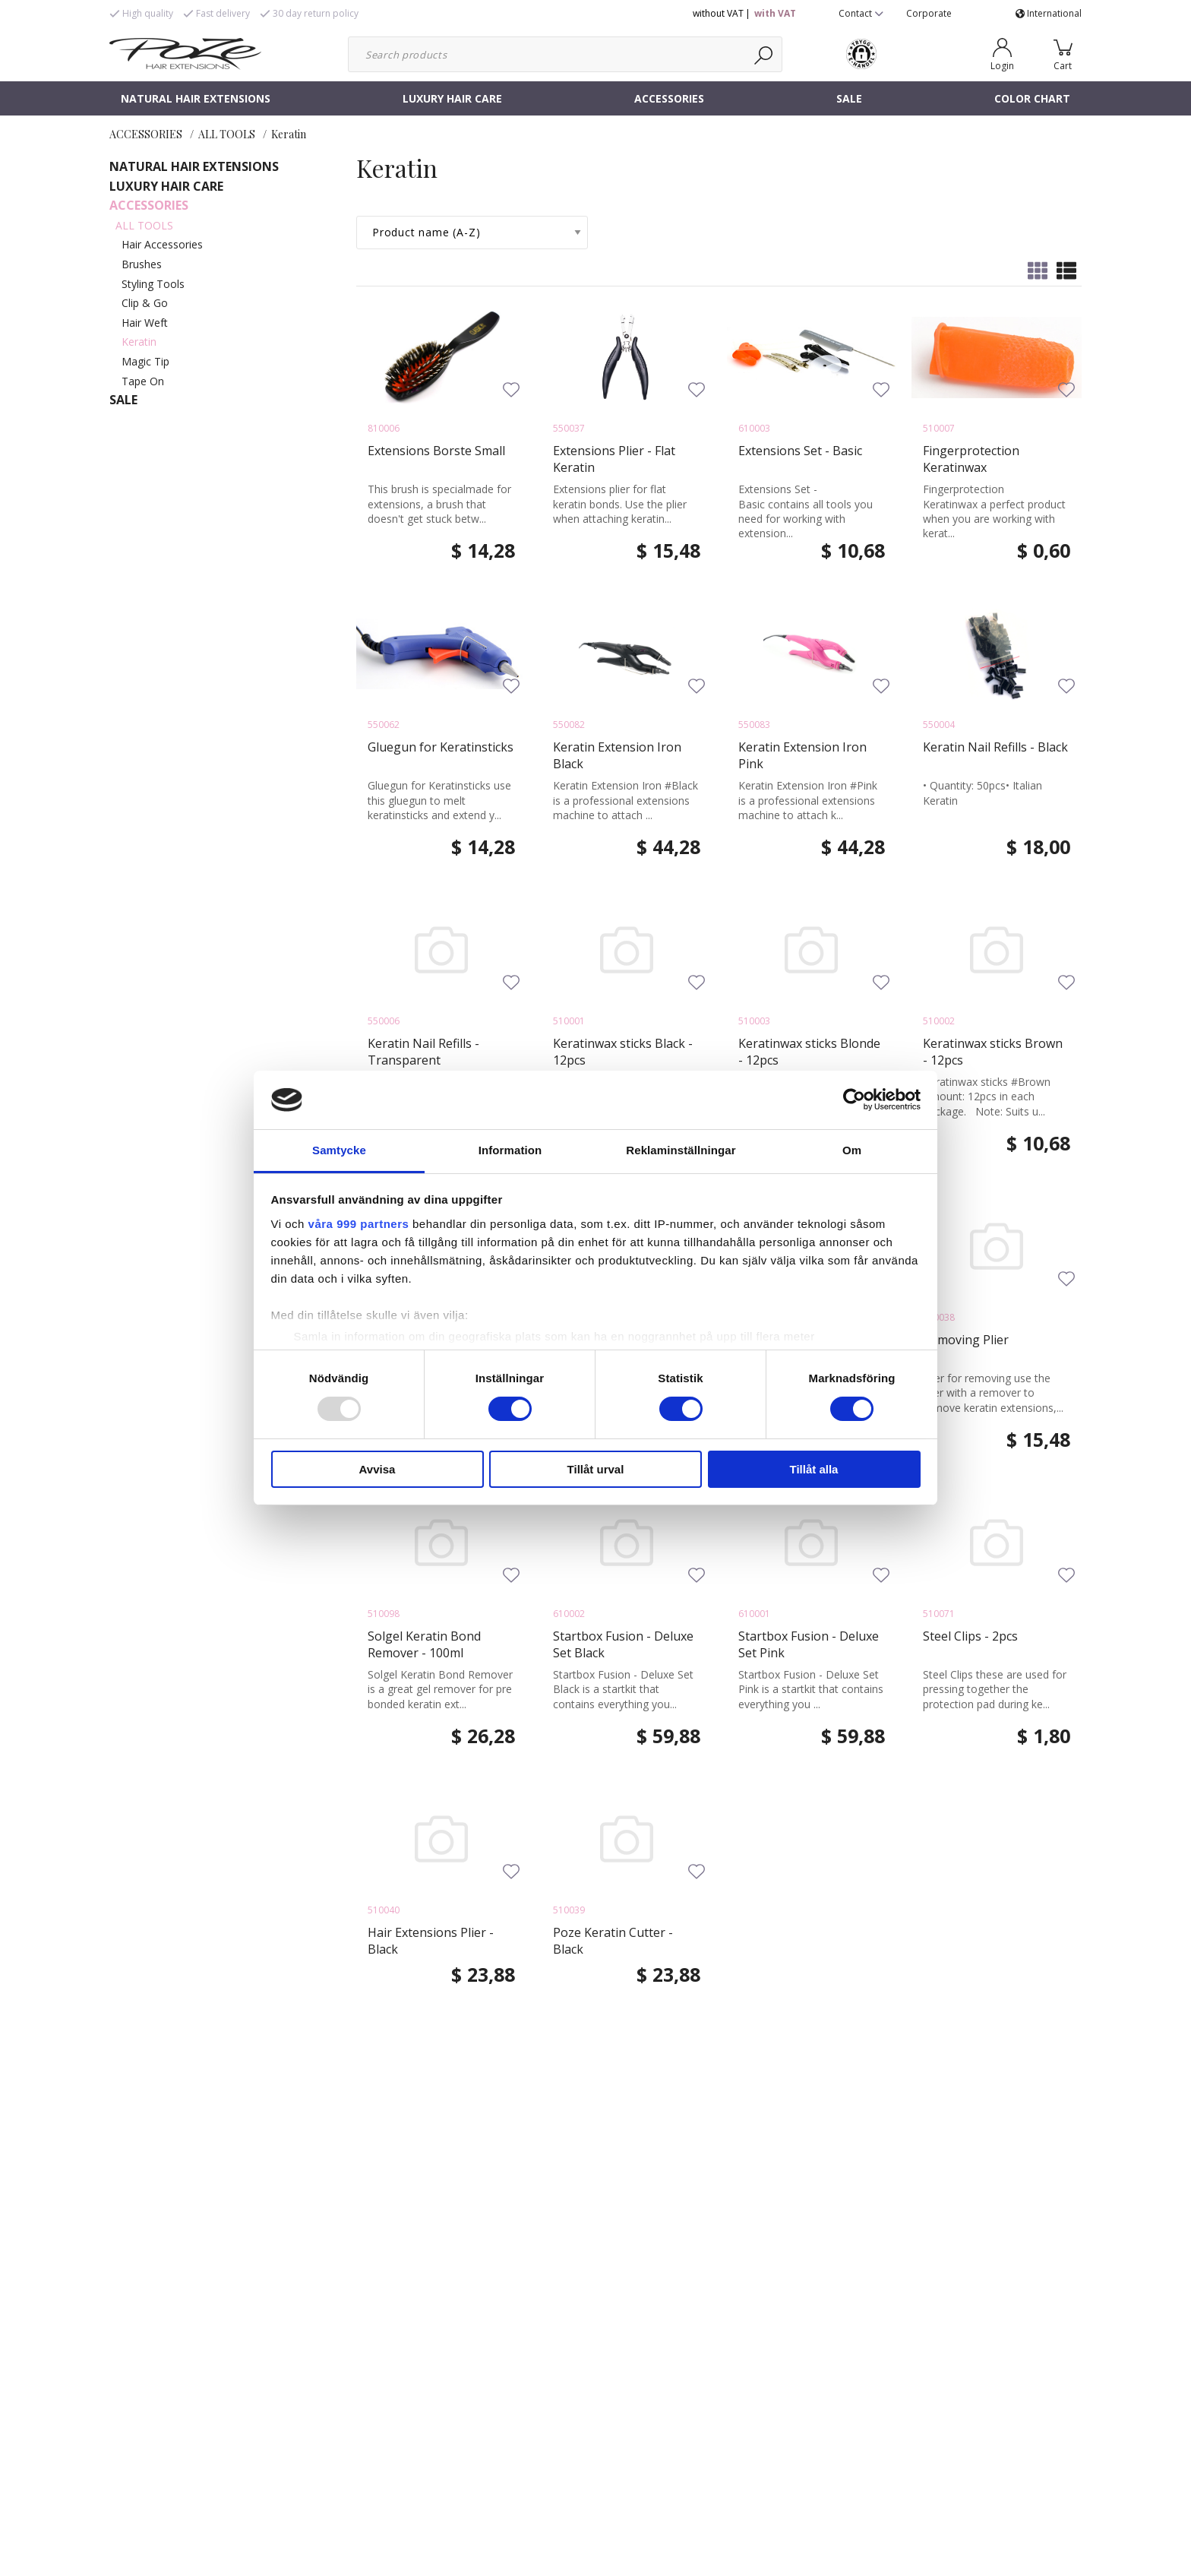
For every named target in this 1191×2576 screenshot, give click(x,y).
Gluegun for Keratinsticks (440, 747)
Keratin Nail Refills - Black (995, 747)
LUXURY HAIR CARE (452, 98)
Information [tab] (510, 1150)
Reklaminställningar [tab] (680, 1150)
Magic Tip (145, 361)
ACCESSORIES (669, 98)
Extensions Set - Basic (800, 450)
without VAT (718, 13)
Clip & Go (145, 303)
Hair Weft (145, 322)
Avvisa (377, 1469)
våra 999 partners (358, 1223)
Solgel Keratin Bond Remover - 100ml (424, 1644)
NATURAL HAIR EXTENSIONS (195, 98)
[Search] (764, 54)
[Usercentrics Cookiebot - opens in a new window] (854, 1099)
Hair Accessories (162, 244)
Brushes (142, 264)
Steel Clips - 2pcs (970, 1636)
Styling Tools (153, 284)
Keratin (288, 134)
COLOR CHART (1032, 98)
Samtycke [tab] (339, 1150)
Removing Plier (966, 1339)
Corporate (929, 13)
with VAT (775, 13)
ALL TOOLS (226, 134)
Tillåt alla (814, 1469)
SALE (849, 98)
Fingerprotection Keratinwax (971, 459)
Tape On (143, 381)
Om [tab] (851, 1150)
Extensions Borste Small (436, 450)
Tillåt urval (595, 1469)
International (1049, 13)
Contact (861, 13)
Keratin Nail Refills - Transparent (423, 1051)
